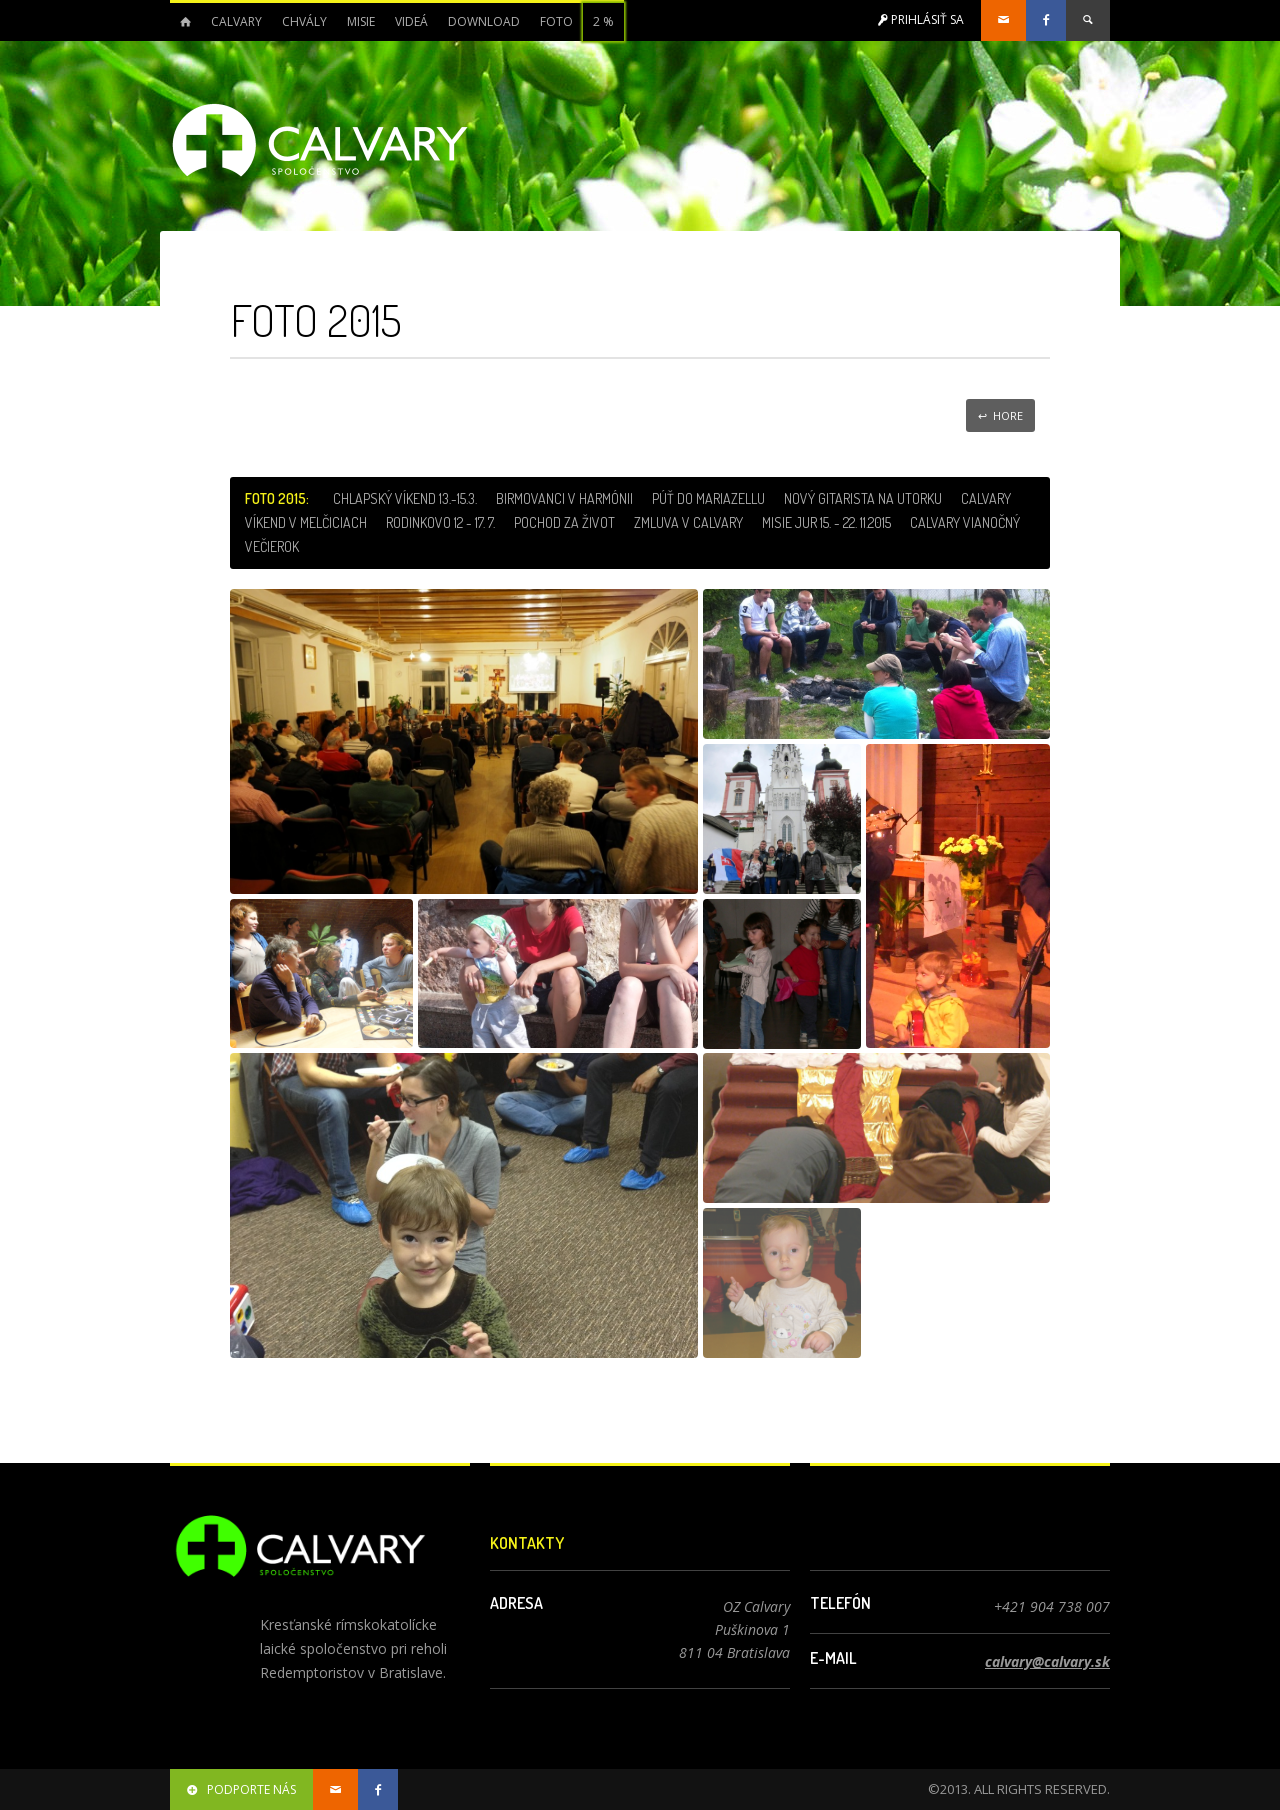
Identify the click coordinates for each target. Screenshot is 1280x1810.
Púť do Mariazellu (708, 498)
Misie (361, 21)
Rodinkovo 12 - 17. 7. (440, 522)
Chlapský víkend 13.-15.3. (405, 498)
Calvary (236, 21)
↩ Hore (1000, 415)
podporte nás (241, 1789)
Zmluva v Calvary (688, 522)
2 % (603, 21)
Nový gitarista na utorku (863, 498)
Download (484, 21)
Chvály (304, 21)
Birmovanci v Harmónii (564, 498)
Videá (411, 21)
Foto (556, 21)
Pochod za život (564, 522)
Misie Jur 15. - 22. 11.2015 (826, 522)
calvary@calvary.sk (1047, 1661)
